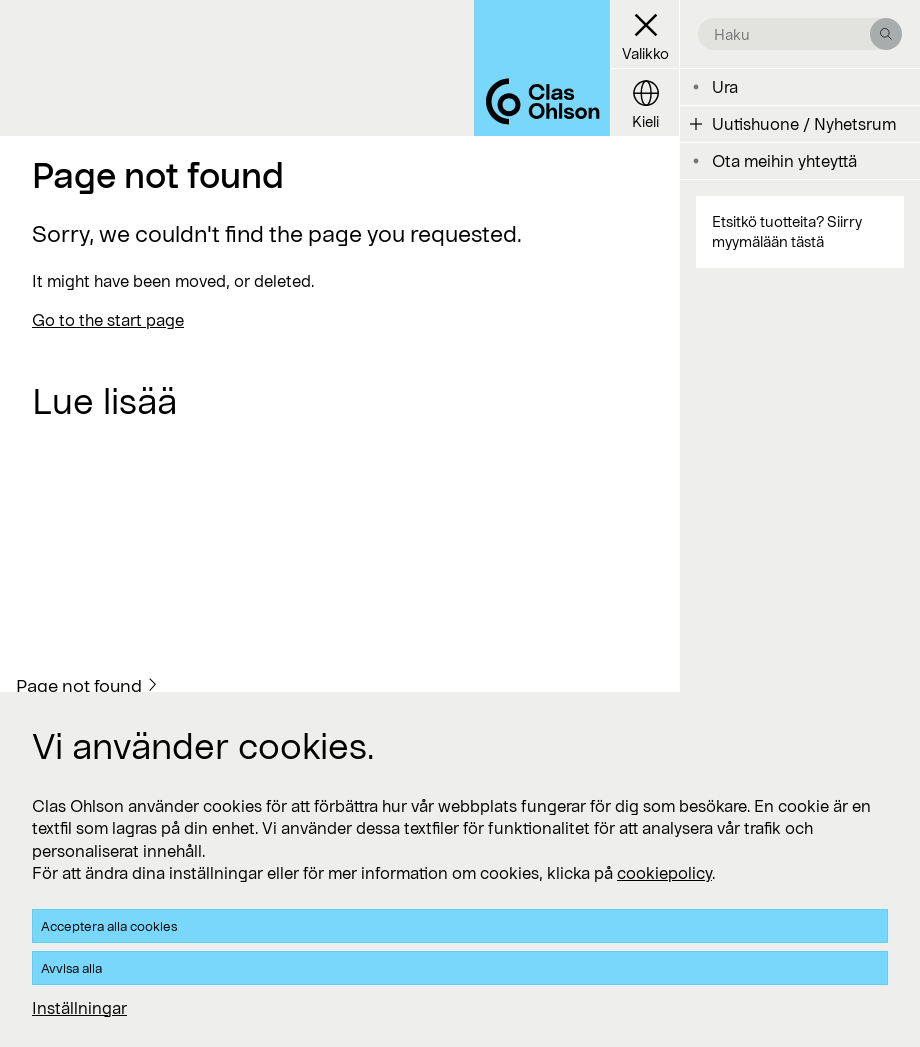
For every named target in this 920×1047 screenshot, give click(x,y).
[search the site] (792, 34)
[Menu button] (644, 34)
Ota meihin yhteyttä (784, 160)
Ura (725, 86)
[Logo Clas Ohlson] (542, 68)
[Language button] (644, 102)
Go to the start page (108, 319)
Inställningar (79, 1007)
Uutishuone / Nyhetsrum (804, 123)
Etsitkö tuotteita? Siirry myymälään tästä (787, 231)
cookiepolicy (664, 872)
